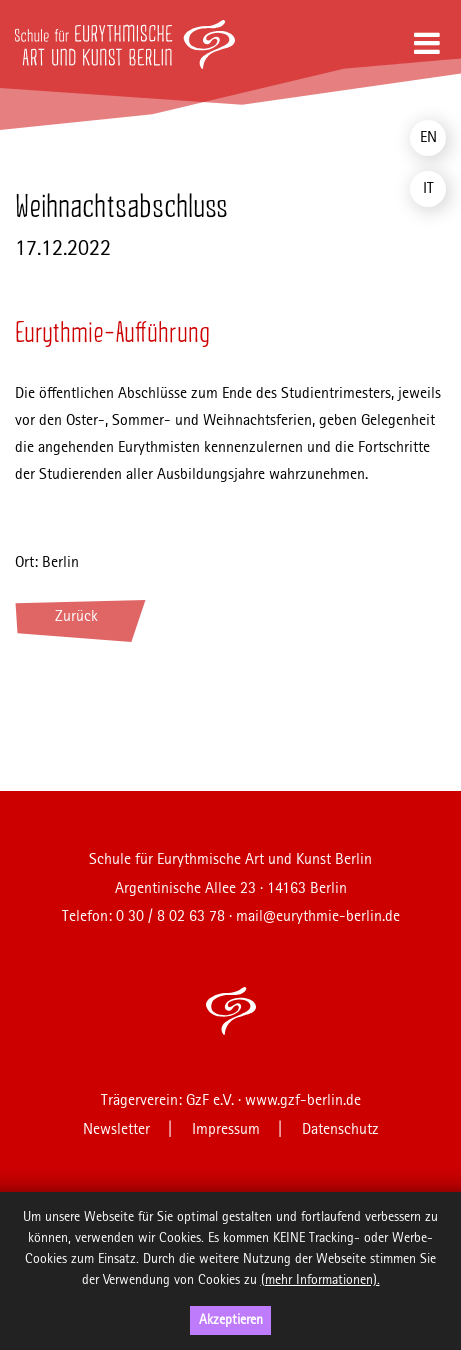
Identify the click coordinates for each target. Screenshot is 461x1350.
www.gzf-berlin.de (303, 1101)
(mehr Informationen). (320, 1280)
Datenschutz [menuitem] (340, 1130)
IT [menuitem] (428, 189)
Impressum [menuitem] (226, 1130)
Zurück (76, 617)
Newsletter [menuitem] (116, 1130)
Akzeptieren (231, 1320)
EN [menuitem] (428, 138)
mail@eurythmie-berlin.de (318, 917)
